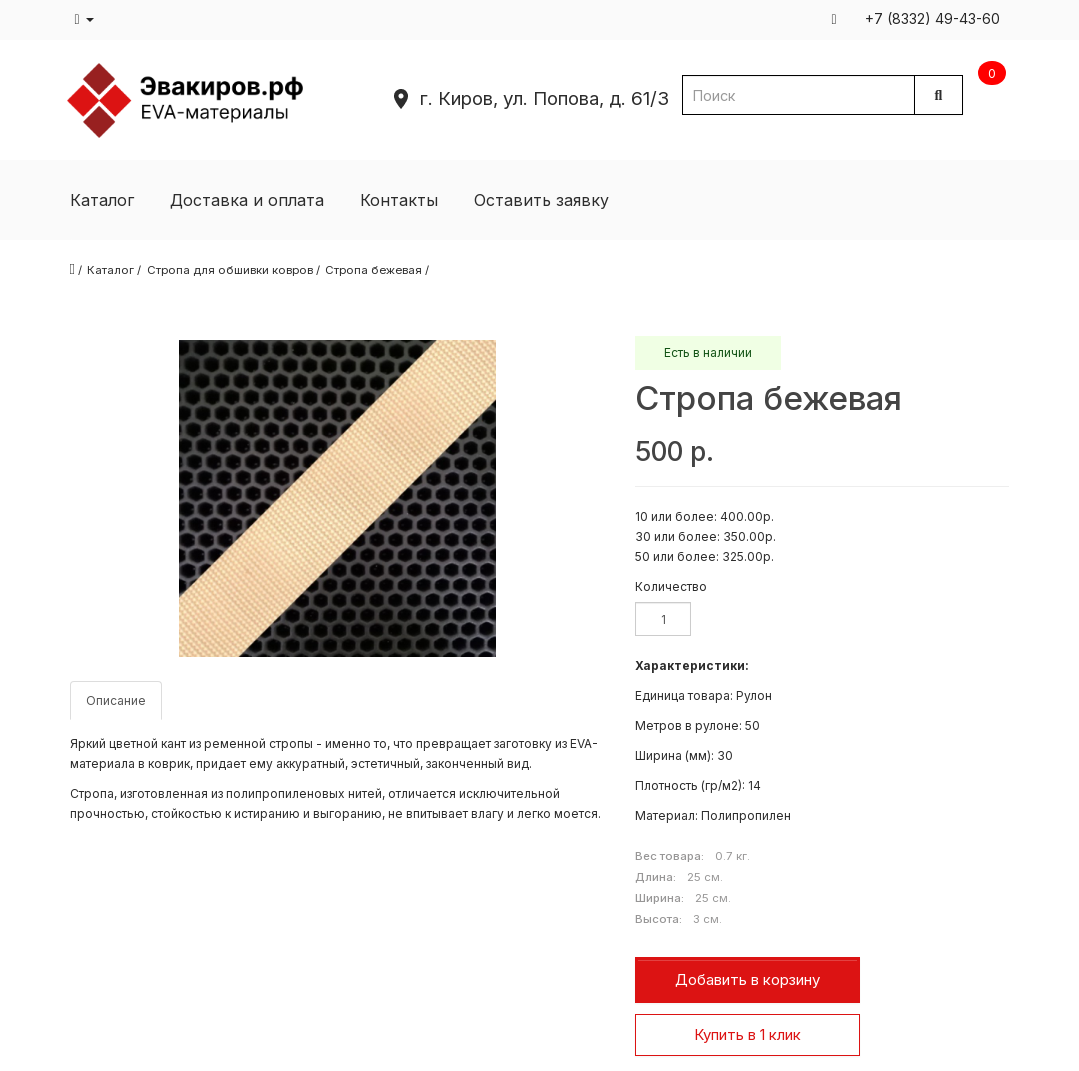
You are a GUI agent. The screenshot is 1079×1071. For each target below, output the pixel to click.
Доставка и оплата (247, 200)
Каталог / (114, 270)
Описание (116, 700)
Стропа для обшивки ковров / (233, 270)
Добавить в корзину (747, 979)
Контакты (399, 200)
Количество (671, 586)
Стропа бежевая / (377, 270)
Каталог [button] (102, 200)
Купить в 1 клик (747, 1034)
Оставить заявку (541, 200)
